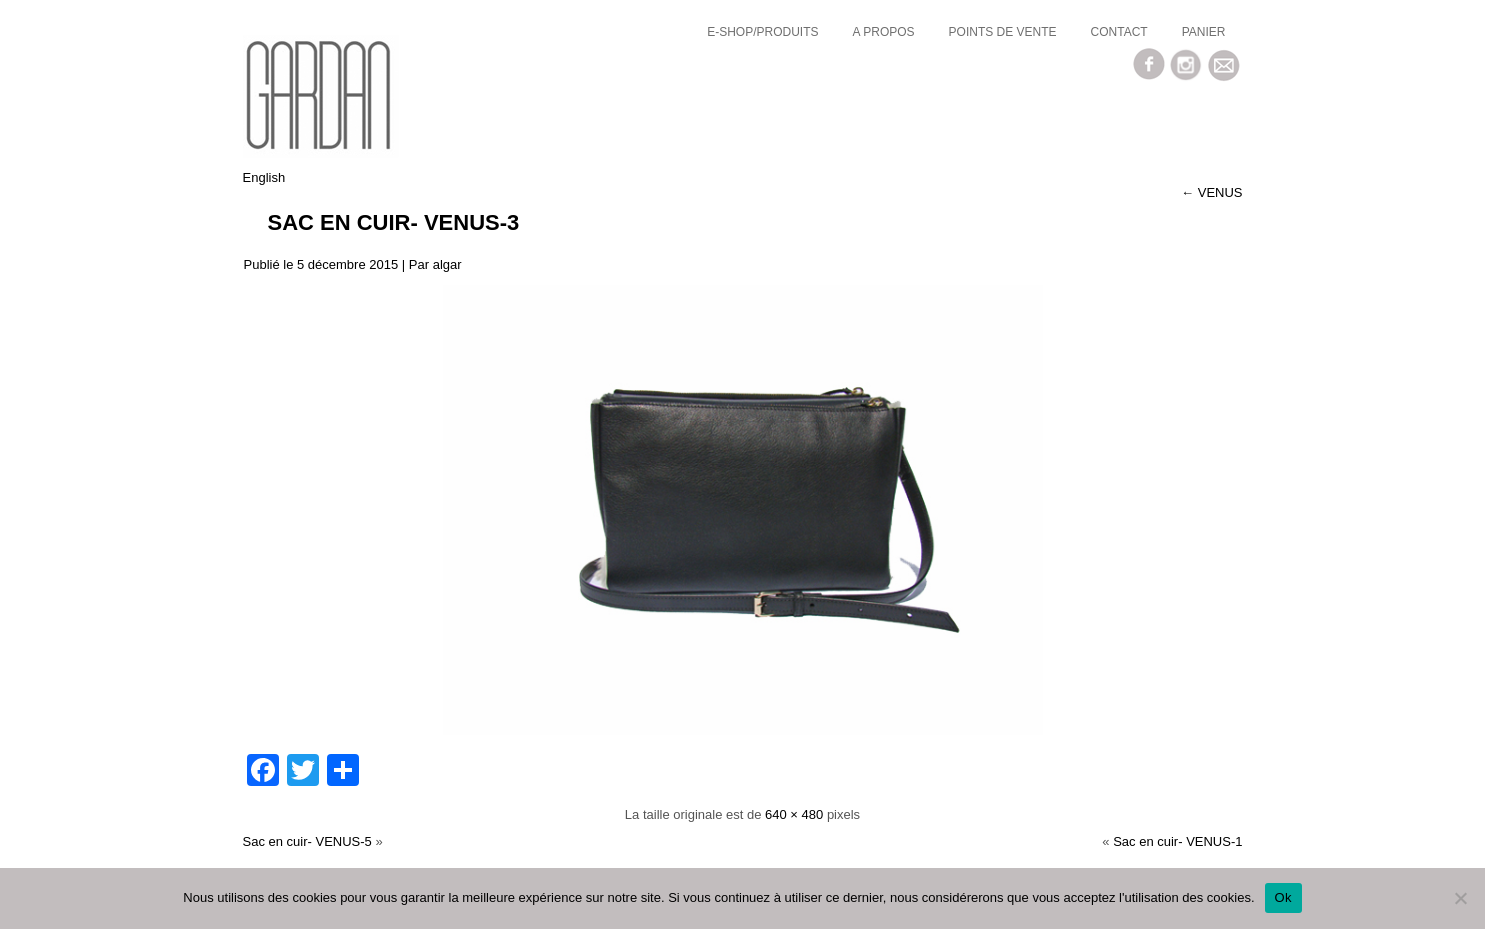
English (264, 177)
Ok (1283, 897)
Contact (1119, 32)
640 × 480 (794, 814)
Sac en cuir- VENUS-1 (1177, 841)
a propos (884, 32)
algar (447, 264)
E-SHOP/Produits (762, 32)
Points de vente (1003, 32)
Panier (1204, 32)
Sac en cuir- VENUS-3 (394, 222)
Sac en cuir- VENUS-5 (307, 841)
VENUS (1211, 192)
